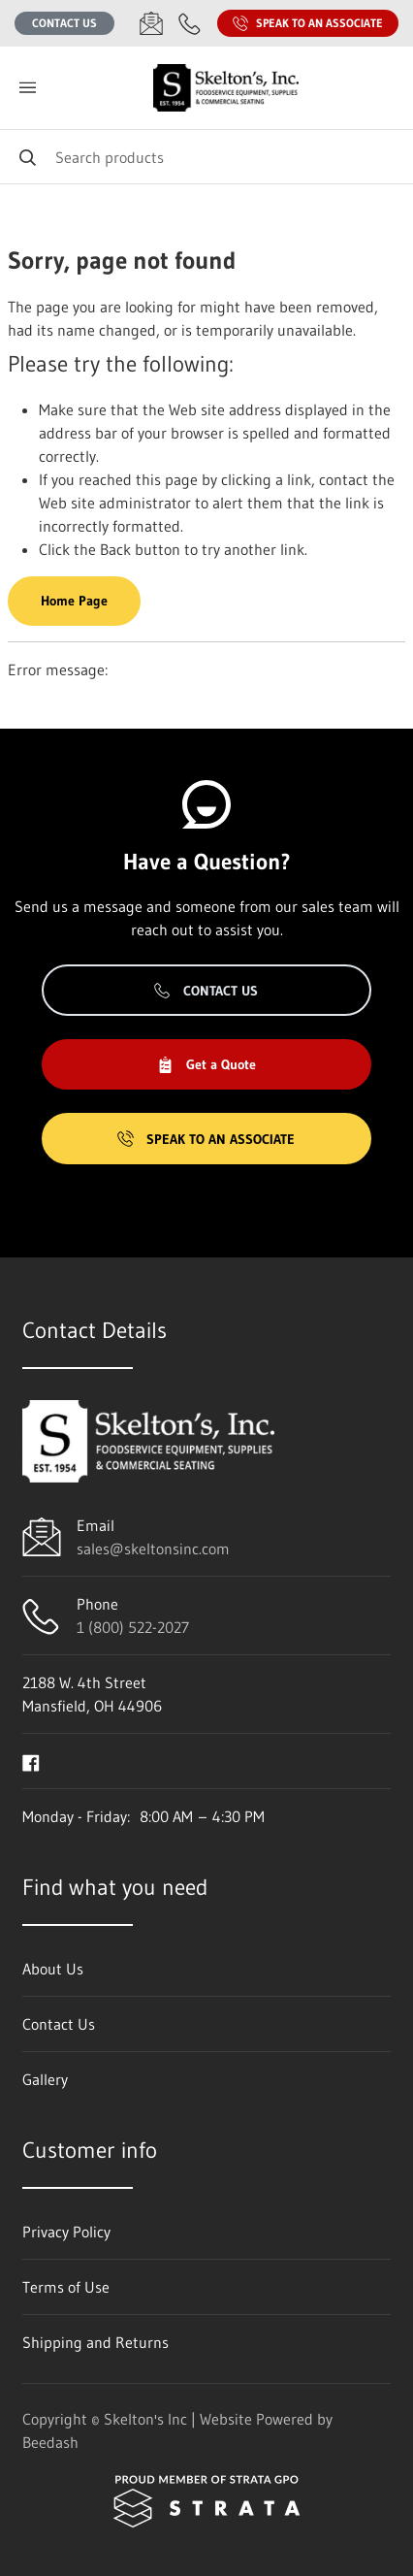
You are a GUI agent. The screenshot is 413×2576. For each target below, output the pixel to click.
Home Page (74, 600)
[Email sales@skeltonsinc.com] (151, 23)
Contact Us (64, 23)
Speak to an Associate (308, 23)
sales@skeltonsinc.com (153, 1548)
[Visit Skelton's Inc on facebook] (31, 1761)
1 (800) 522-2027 (133, 1627)
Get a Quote (206, 1064)
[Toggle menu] (27, 88)
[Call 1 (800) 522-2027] (190, 23)
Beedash (50, 2442)
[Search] (206, 156)
